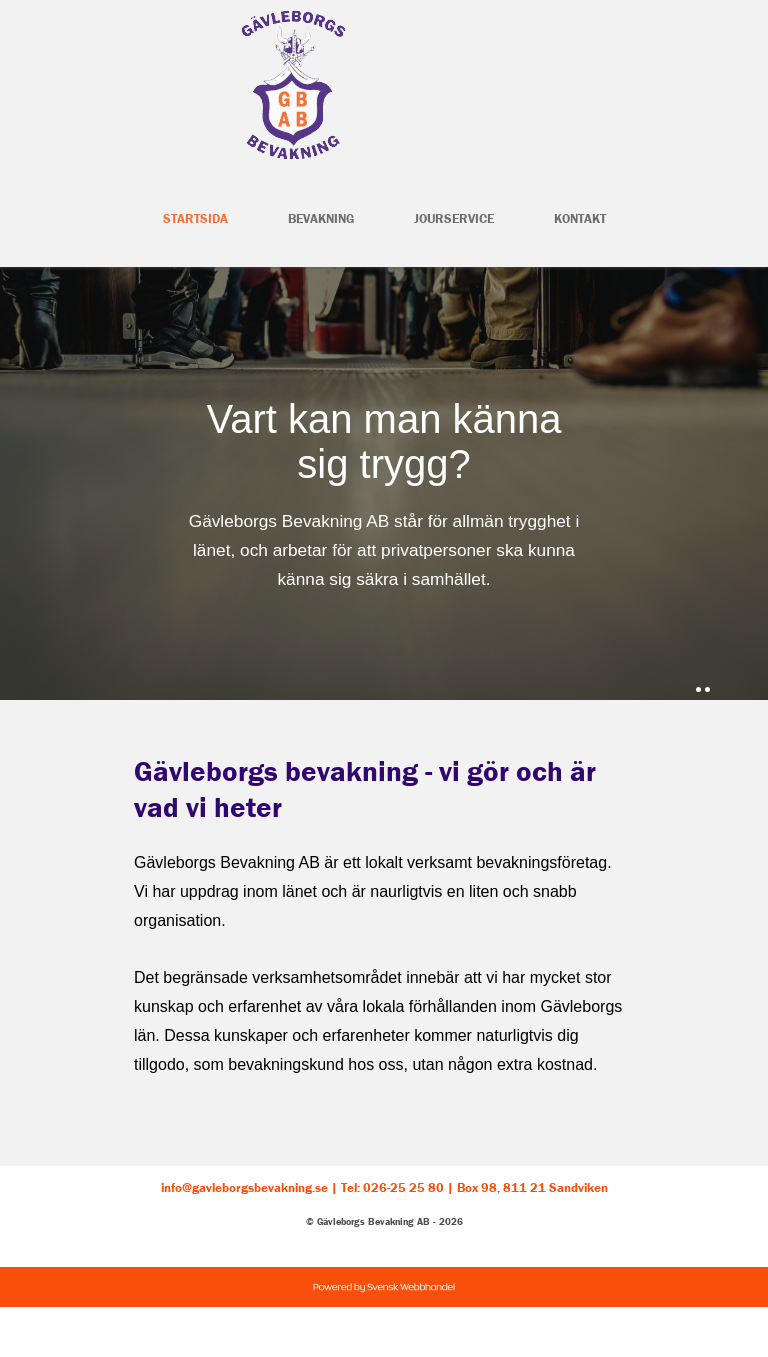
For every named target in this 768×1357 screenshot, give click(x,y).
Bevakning (321, 218)
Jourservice (454, 218)
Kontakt (580, 218)
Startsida (195, 218)
